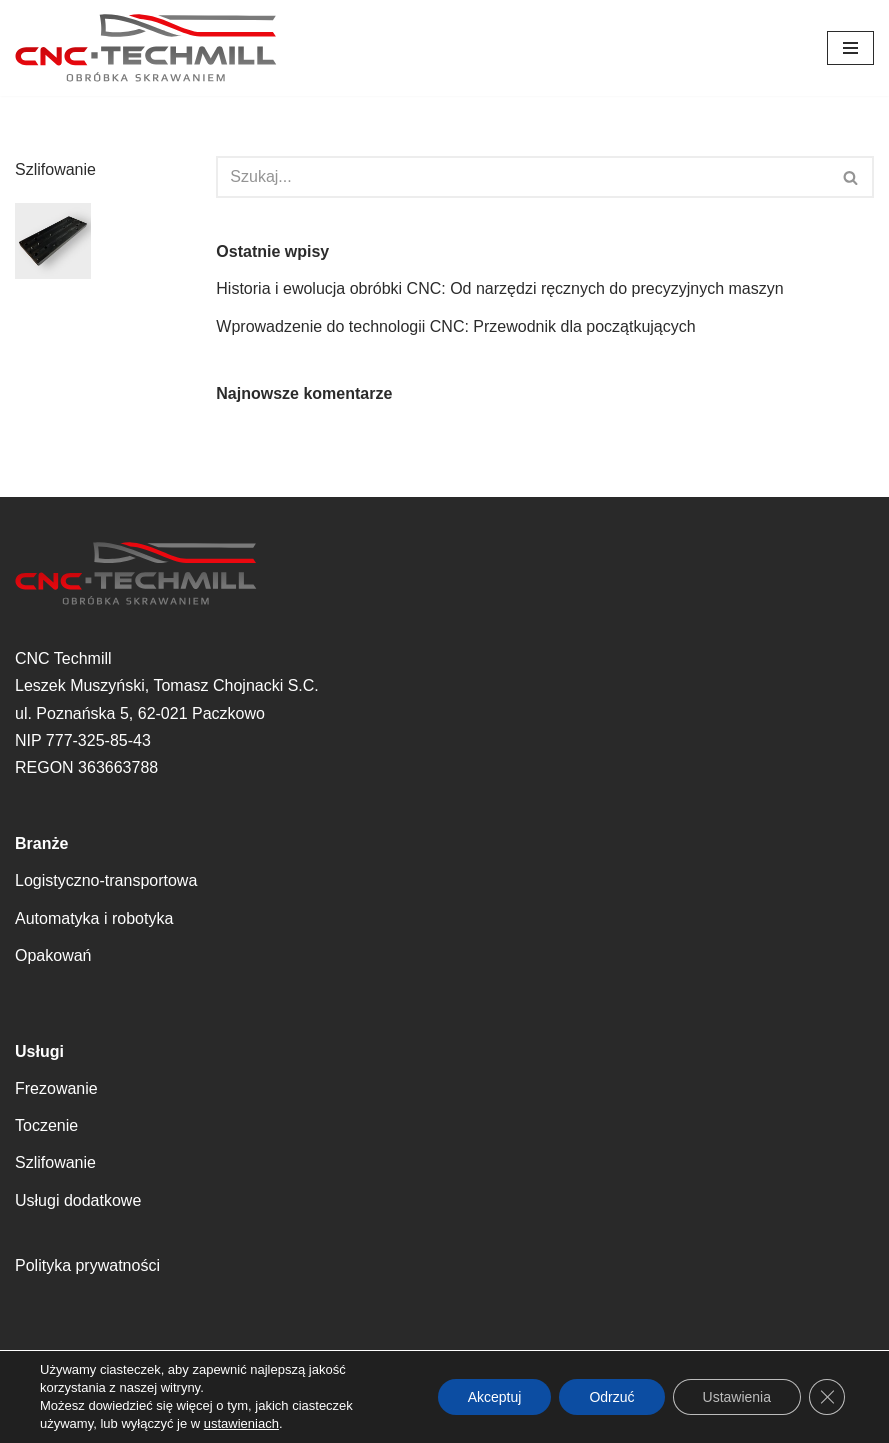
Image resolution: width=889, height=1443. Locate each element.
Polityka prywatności (87, 1265)
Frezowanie (56, 1088)
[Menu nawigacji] (850, 48)
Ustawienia (737, 1397)
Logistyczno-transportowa (106, 880)
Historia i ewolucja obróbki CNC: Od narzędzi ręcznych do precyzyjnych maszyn (499, 288)
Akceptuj (495, 1397)
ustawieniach (241, 1423)
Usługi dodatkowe (78, 1200)
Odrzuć (611, 1397)
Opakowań (53, 955)
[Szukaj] (522, 177)
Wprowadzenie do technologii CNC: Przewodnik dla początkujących (455, 326)
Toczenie (46, 1125)
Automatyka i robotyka (94, 918)
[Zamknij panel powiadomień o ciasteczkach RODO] (827, 1397)
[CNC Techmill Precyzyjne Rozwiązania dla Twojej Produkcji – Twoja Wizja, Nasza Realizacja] (146, 48)
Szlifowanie (55, 1162)
